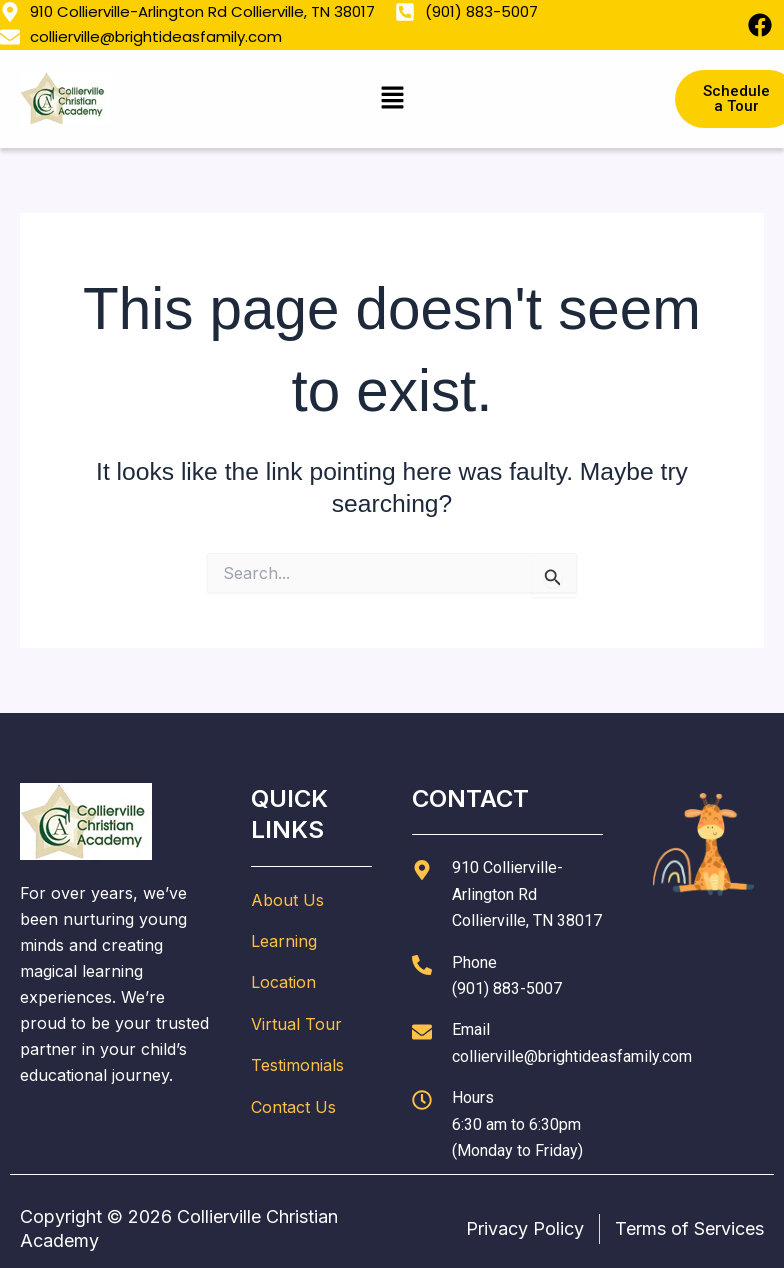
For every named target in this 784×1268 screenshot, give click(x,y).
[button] (392, 98)
